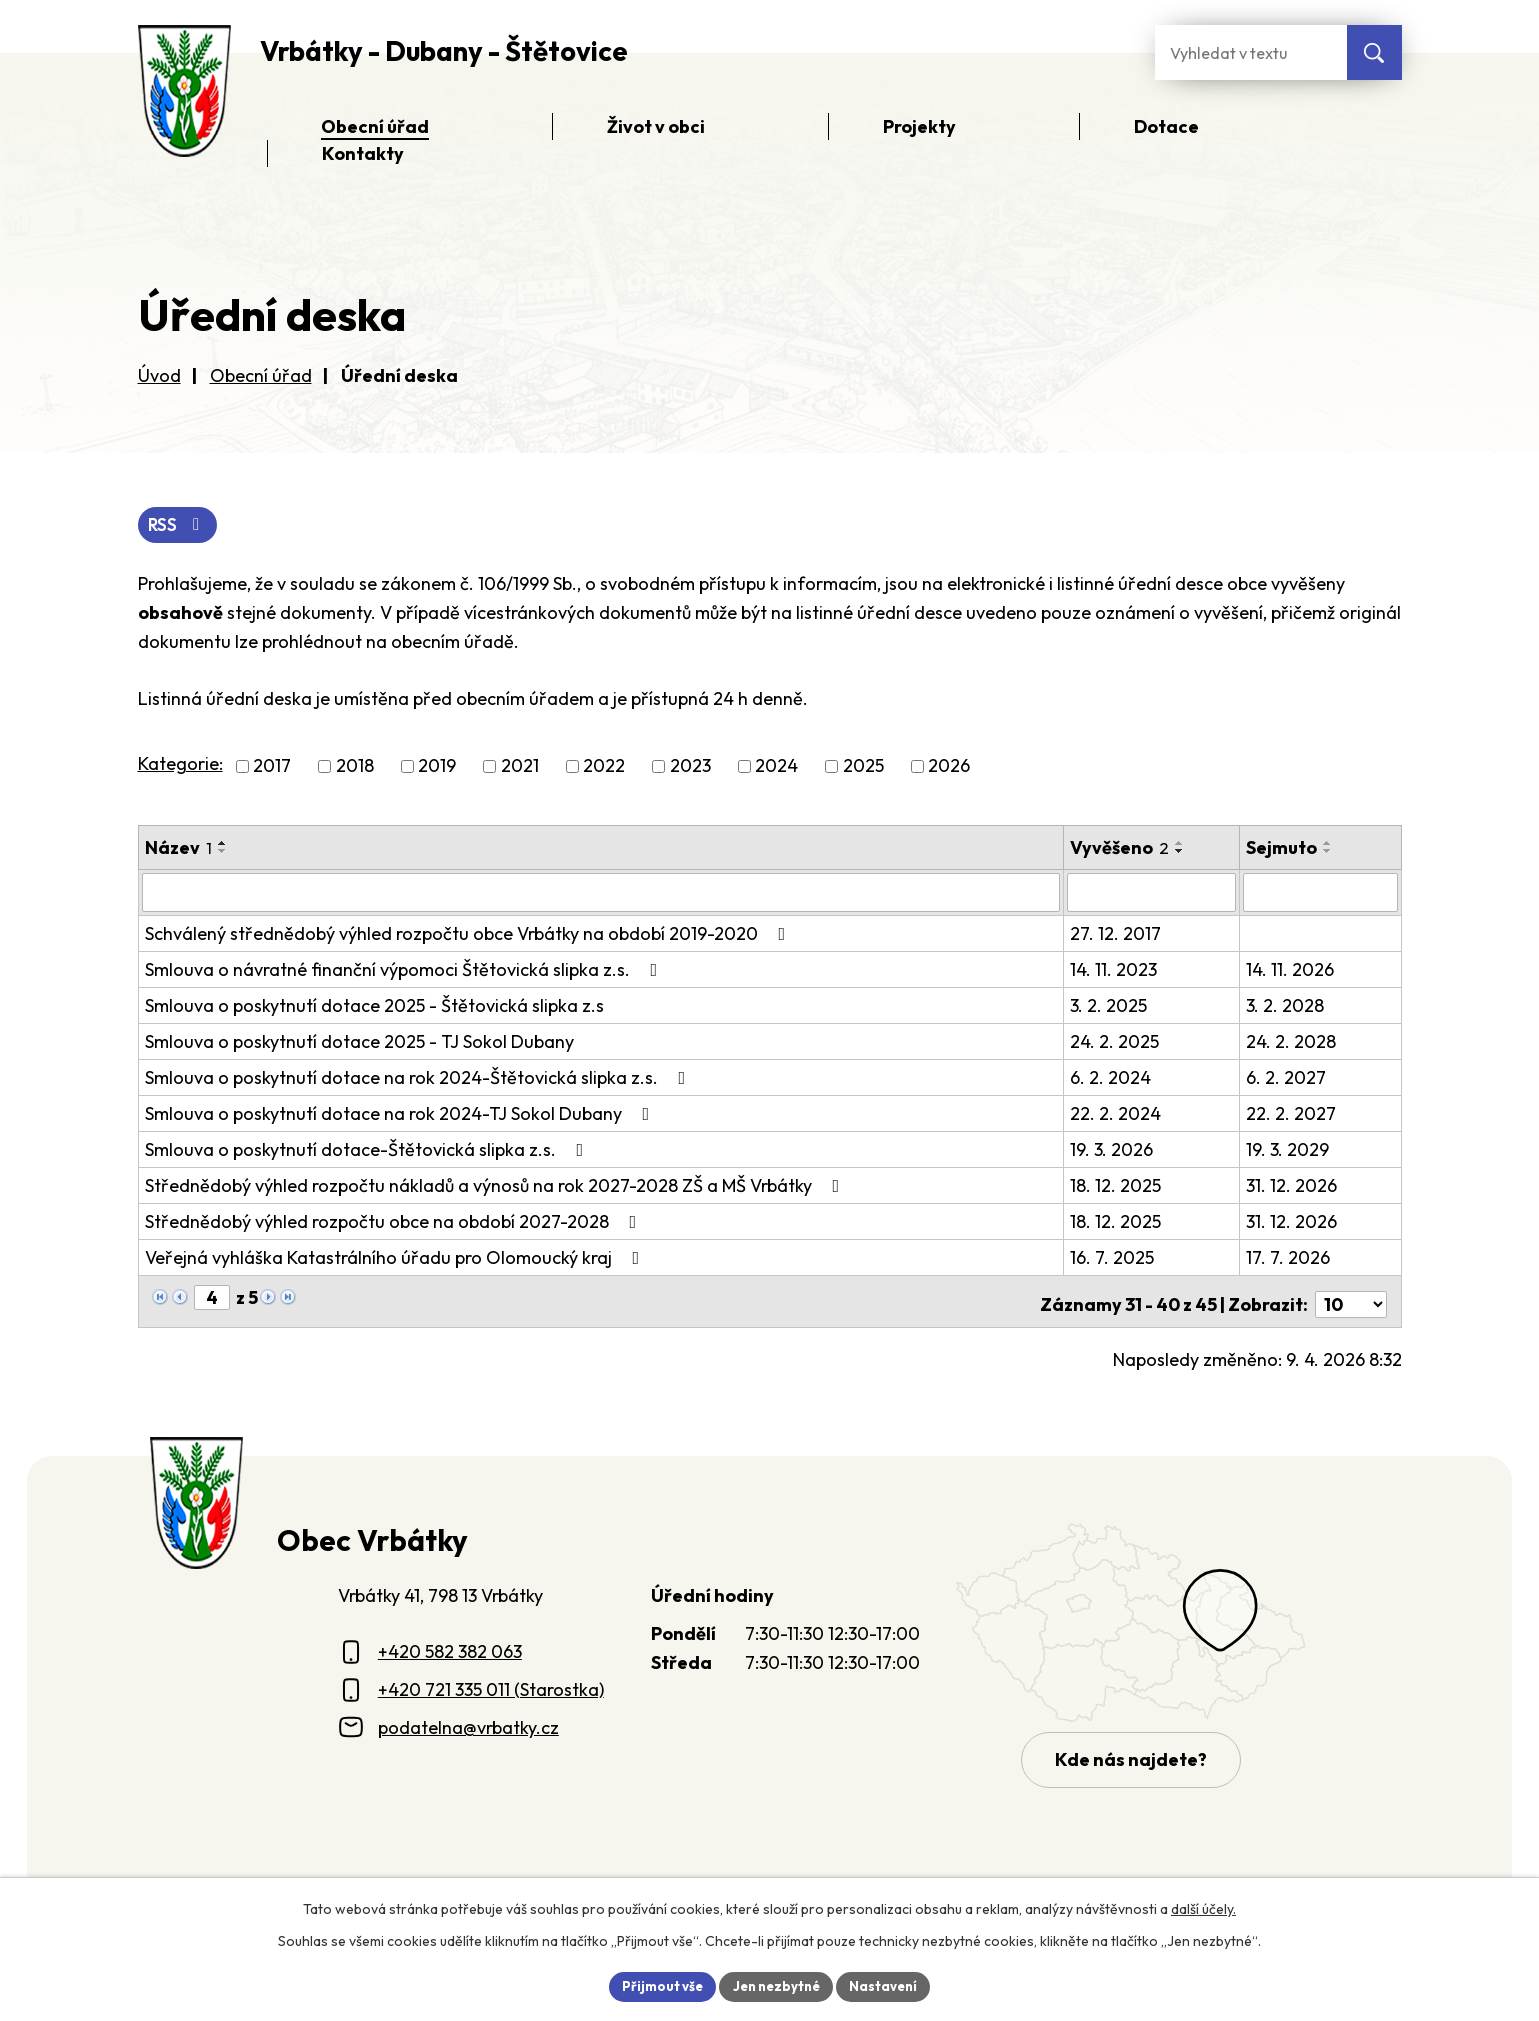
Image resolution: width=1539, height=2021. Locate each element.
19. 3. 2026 (1112, 1149)
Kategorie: (180, 765)
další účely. (1203, 1907)
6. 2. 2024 (1111, 1077)
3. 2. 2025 (1109, 1005)
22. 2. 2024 (1116, 1113)
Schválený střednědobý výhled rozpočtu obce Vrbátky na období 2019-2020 (469, 933)
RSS (179, 526)
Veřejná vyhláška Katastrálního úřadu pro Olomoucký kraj (396, 1257)
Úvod (159, 375)
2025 (863, 767)
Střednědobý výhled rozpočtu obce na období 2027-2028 (395, 1221)
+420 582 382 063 (450, 1646)
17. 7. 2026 (1289, 1257)
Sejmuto (1282, 848)
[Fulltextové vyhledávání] (1251, 52)
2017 (272, 767)
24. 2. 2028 (1292, 1041)
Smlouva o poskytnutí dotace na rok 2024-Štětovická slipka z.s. (419, 1077)
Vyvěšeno (1120, 848)
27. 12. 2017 (1116, 933)
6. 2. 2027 (1287, 1077)
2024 (776, 767)
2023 (690, 767)
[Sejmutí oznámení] (1321, 893)
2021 (520, 767)
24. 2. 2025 (1115, 1041)
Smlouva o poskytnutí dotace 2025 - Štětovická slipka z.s (374, 1005)
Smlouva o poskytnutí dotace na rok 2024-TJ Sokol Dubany (401, 1113)
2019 (437, 767)
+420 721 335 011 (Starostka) (491, 1684)
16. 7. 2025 (1113, 1257)
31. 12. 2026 (1292, 1185)
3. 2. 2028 (1286, 1005)
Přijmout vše (656, 1985)
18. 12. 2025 (1116, 1185)
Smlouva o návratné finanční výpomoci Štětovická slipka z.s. (405, 969)
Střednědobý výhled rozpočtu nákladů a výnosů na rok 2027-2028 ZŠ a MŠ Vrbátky (496, 1185)
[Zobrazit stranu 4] (212, 1297)
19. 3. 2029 (1288, 1149)
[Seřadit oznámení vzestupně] (223, 844)
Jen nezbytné (777, 1985)
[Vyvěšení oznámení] (1152, 893)
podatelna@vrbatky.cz (468, 1721)
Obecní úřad (261, 375)
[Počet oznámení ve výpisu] (1351, 1298)
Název (178, 848)
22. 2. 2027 (1292, 1113)
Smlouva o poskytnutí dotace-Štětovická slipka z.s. (368, 1149)
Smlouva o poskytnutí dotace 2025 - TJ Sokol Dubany (359, 1041)
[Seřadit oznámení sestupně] (223, 852)
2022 (604, 767)
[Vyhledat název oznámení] (601, 893)
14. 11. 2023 (1114, 969)
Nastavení (890, 1985)
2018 (355, 767)
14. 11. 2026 (1291, 969)
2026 (949, 767)
